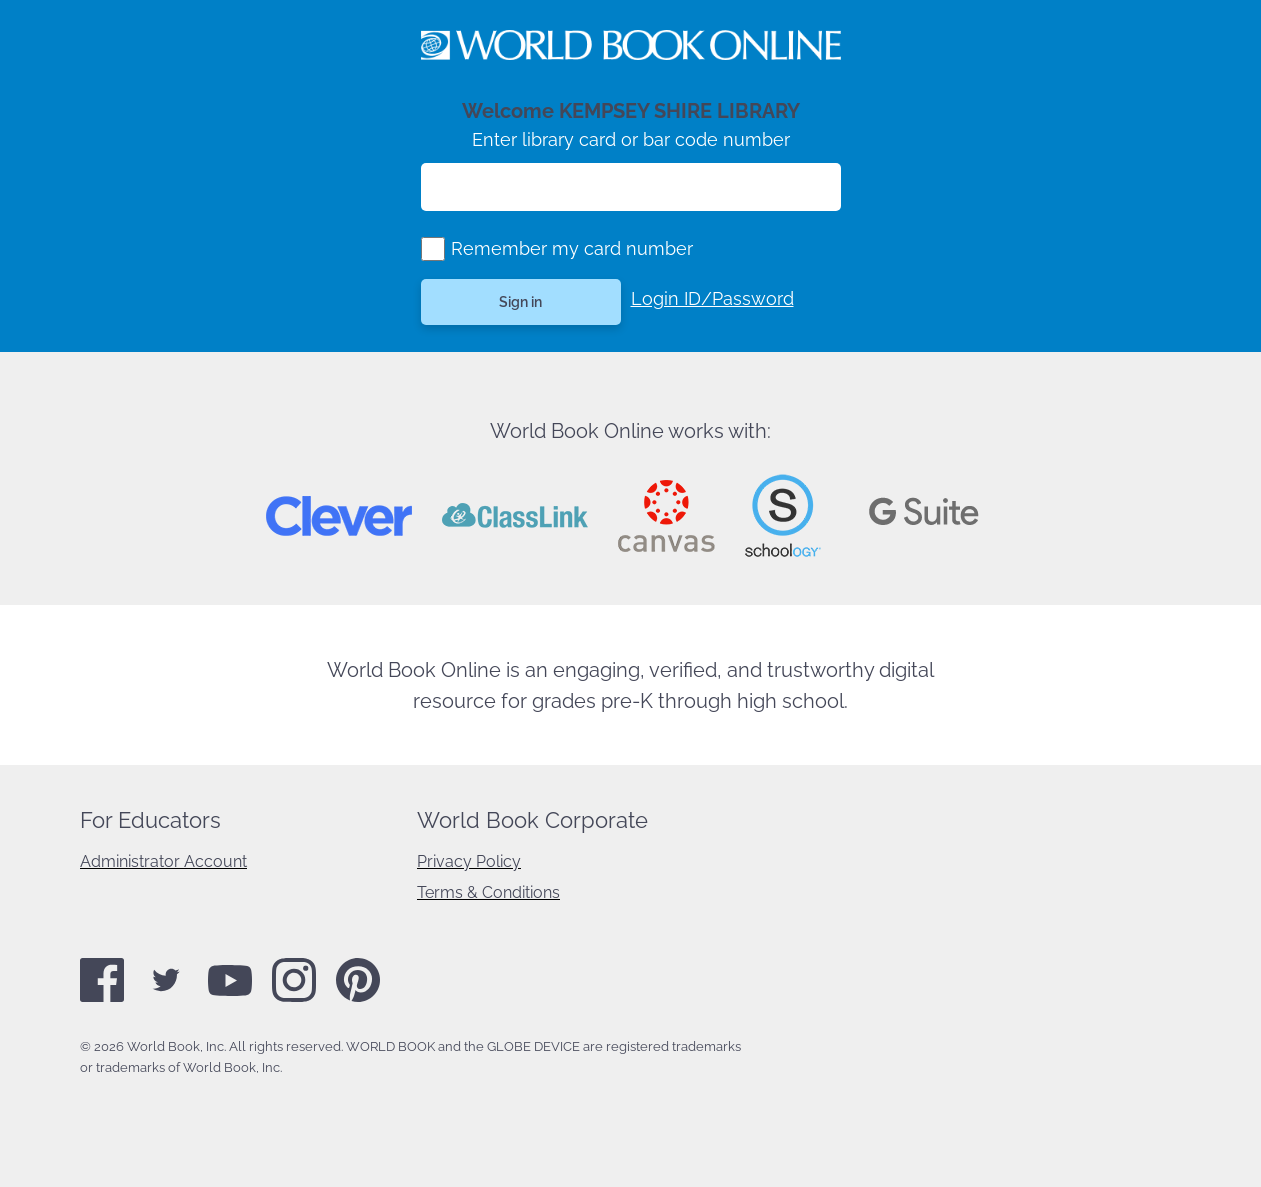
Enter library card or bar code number (631, 139)
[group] (433, 249)
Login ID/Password (712, 298)
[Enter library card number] (631, 187)
